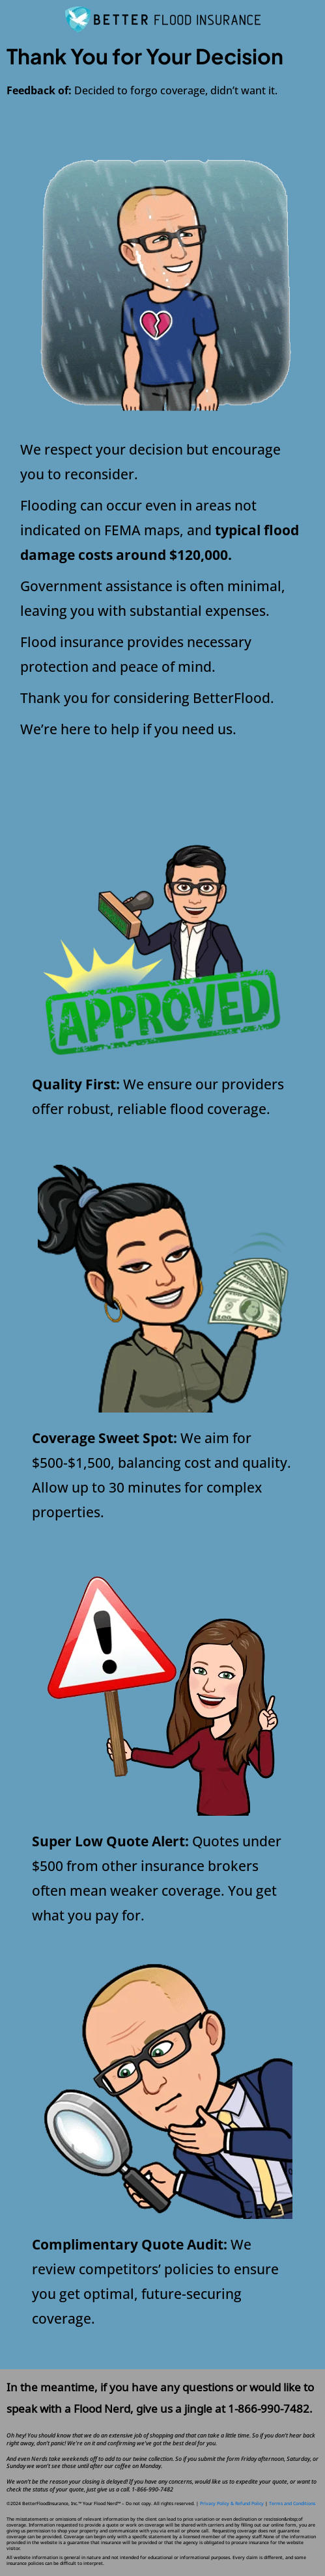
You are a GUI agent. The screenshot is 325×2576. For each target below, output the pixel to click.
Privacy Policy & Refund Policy (232, 2503)
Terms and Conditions (292, 2503)
